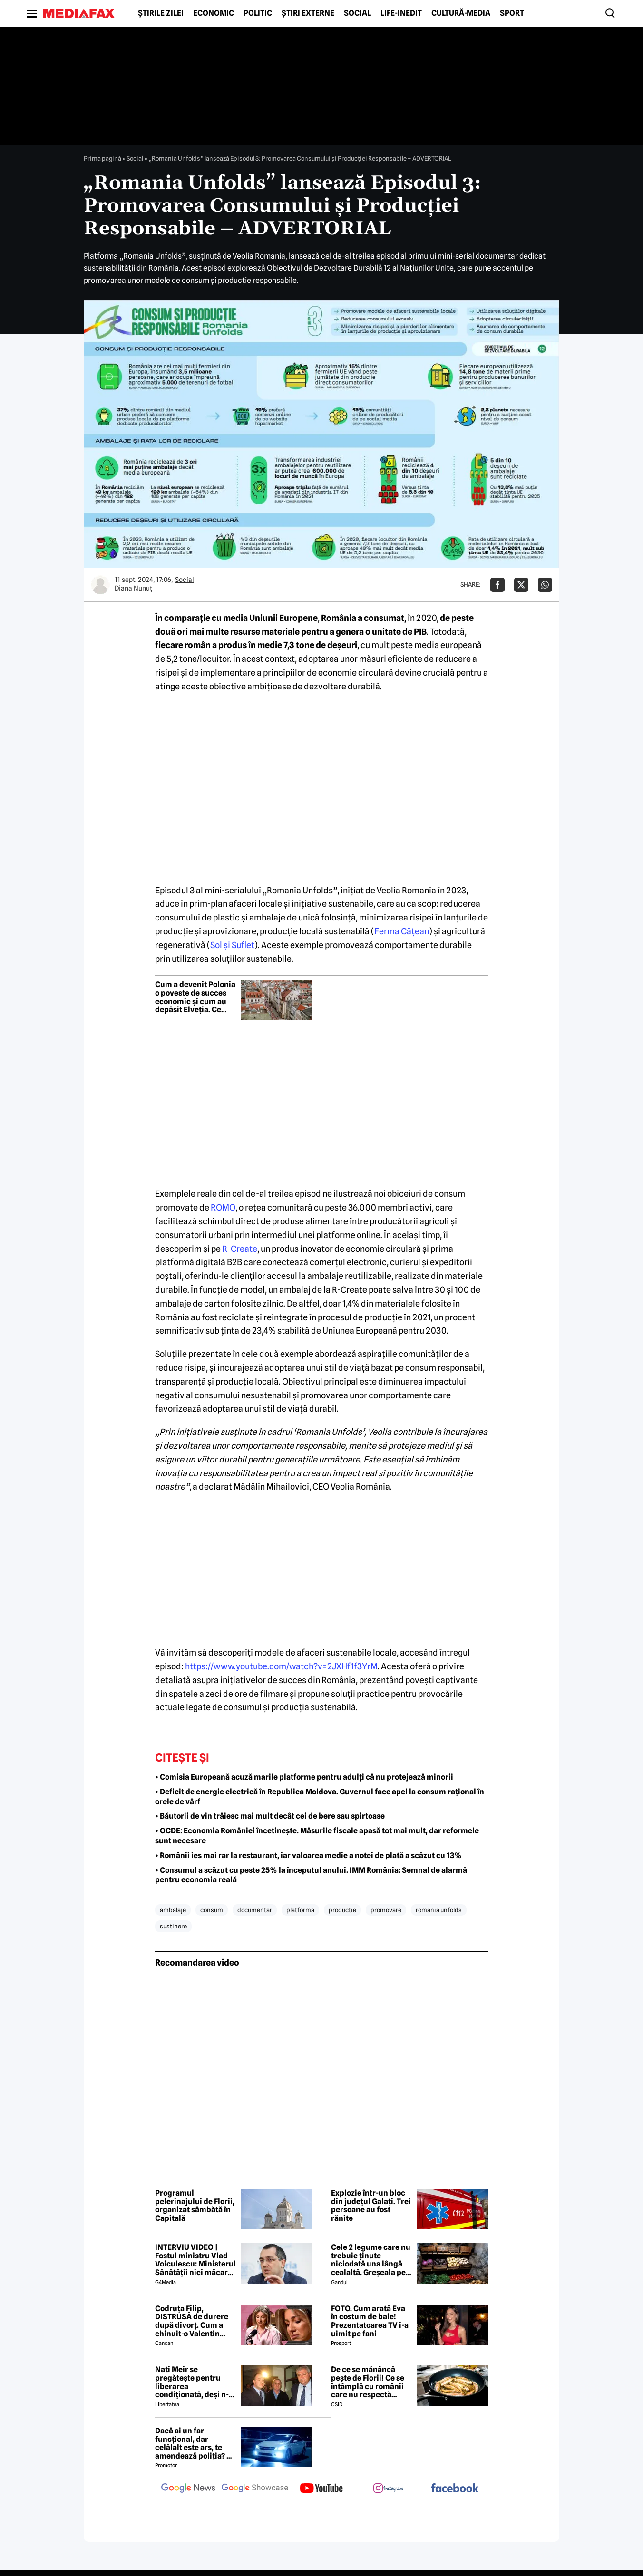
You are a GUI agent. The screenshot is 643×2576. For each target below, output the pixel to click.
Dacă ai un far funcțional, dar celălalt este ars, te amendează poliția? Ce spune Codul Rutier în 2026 (195, 2443)
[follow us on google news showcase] (255, 2489)
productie (342, 1910)
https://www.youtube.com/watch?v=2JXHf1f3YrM (281, 1666)
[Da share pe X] (521, 585)
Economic (213, 13)
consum (211, 1910)
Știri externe (308, 13)
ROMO (223, 1207)
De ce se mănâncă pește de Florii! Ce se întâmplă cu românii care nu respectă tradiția (367, 2382)
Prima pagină (102, 158)
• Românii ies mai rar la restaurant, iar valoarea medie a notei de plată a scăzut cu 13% (308, 1855)
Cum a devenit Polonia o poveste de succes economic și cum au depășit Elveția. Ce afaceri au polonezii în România (195, 997)
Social (357, 13)
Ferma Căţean (401, 931)
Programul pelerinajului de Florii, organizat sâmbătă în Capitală (194, 2205)
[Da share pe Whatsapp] (545, 585)
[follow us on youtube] (321, 2489)
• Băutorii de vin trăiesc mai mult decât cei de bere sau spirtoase (270, 1816)
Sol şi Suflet (232, 945)
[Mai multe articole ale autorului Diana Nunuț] (100, 584)
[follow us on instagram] (388, 2489)
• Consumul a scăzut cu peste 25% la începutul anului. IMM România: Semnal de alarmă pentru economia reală (311, 1875)
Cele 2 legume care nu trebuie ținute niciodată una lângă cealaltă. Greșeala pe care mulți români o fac (370, 2259)
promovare (385, 1910)
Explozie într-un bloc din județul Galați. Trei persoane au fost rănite (371, 2205)
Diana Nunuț (133, 588)
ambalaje (173, 1910)
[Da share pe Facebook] (497, 585)
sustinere (173, 1926)
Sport (512, 13)
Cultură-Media (460, 13)
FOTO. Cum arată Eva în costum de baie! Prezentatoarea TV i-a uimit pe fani (370, 2321)
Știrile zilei (161, 13)
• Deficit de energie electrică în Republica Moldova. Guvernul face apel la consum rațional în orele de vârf (319, 1796)
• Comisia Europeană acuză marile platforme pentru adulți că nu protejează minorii (304, 1777)
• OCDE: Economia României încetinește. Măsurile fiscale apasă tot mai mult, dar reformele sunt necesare (317, 1835)
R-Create (239, 1249)
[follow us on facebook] (454, 2488)
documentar (254, 1910)
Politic (258, 13)
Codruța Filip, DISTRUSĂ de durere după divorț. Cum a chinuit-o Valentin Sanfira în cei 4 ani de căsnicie (193, 2321)
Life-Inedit (401, 13)
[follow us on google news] (188, 2489)
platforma (300, 1910)
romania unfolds (439, 1910)
